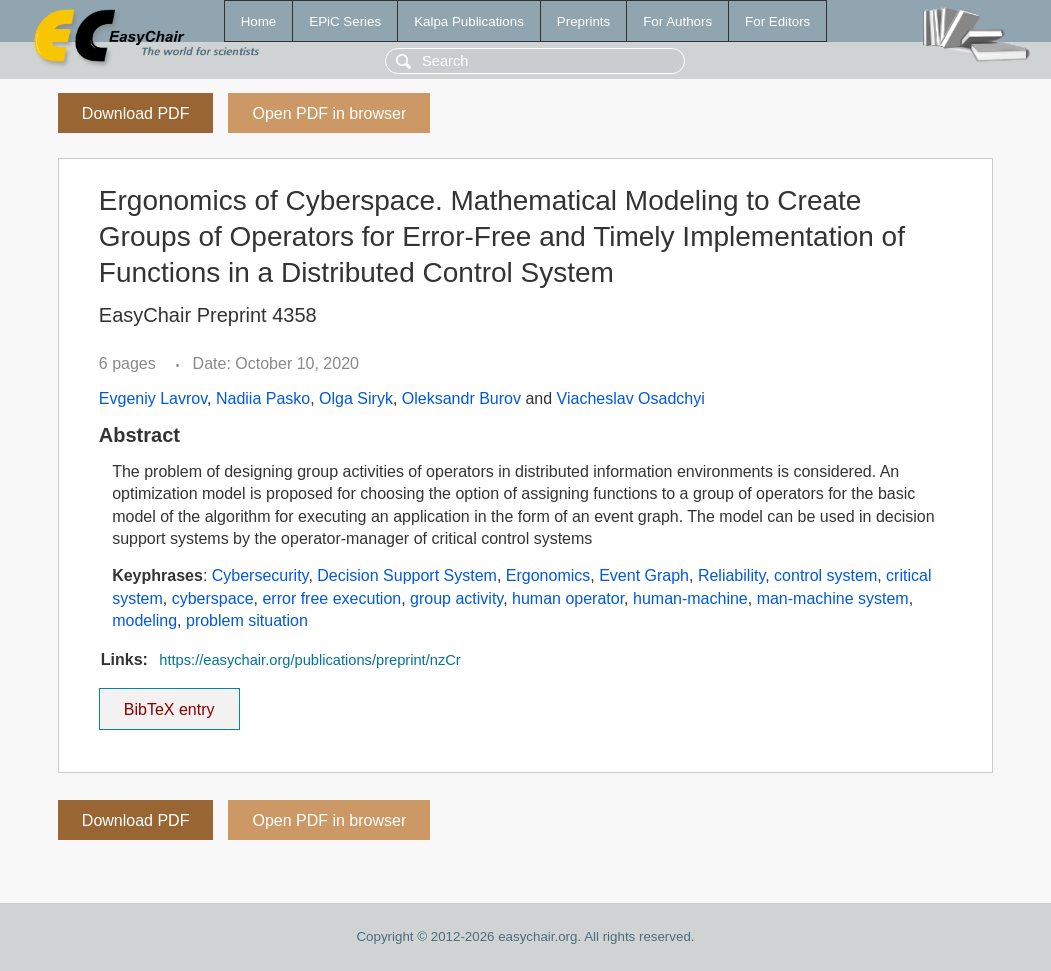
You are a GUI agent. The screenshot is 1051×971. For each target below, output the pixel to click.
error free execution (331, 598)
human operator (568, 598)
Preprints (583, 21)
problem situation (247, 620)
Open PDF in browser (329, 113)
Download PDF (136, 113)
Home (259, 21)
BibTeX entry (169, 703)
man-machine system (833, 598)
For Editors (777, 21)
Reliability (731, 575)
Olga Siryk (356, 398)
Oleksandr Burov (461, 398)
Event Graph (644, 575)
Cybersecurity (260, 575)
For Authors (677, 21)
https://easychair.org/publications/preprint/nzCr (309, 660)
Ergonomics (548, 575)
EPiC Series (345, 21)
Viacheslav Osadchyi (631, 398)
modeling (144, 620)
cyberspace (213, 598)
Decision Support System (407, 575)
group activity (456, 598)
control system (825, 575)
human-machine (690, 598)
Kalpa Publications (469, 21)
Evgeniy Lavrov (153, 398)
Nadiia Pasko (263, 398)
